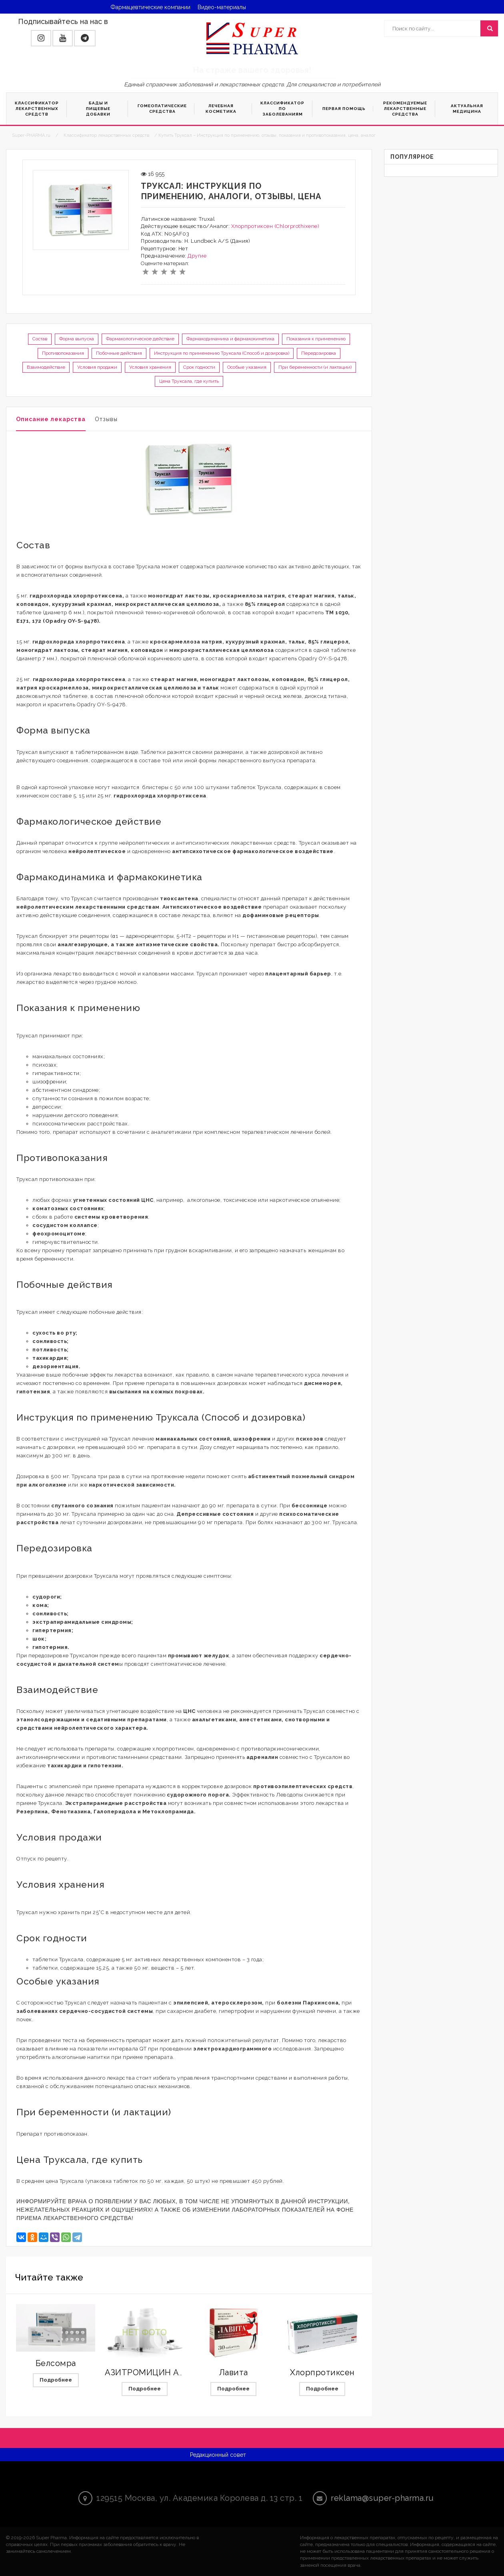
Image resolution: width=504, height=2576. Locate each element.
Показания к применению (316, 339)
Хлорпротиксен (322, 2372)
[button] (41, 38)
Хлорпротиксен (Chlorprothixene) (275, 226)
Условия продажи (97, 367)
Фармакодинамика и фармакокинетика (230, 339)
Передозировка (318, 353)
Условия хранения (150, 367)
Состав (39, 339)
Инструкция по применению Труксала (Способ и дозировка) (221, 353)
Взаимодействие (46, 367)
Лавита (233, 2372)
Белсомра (56, 2363)
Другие (197, 256)
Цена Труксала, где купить (189, 381)
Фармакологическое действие (140, 339)
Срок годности (199, 367)
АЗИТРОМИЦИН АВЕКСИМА (162, 2372)
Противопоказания (63, 353)
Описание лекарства (51, 419)
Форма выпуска (76, 339)
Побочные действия (119, 353)
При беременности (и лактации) (315, 367)
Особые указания (246, 367)
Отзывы (106, 419)
